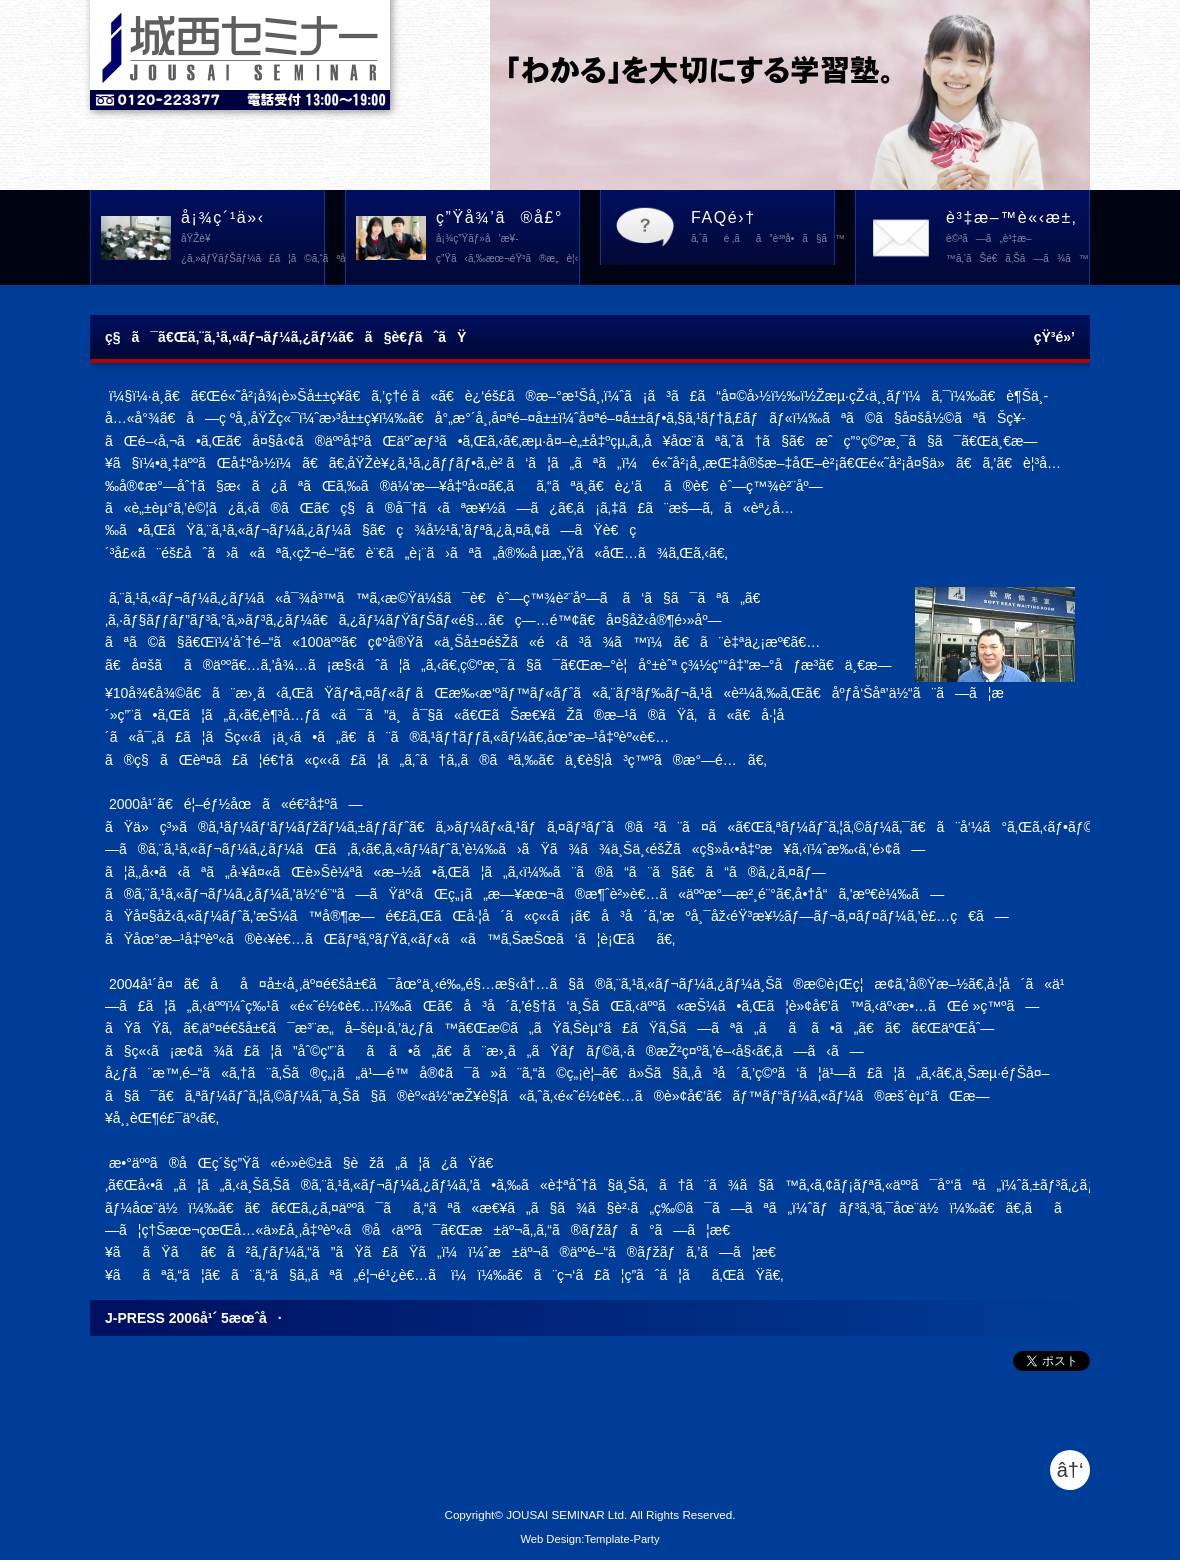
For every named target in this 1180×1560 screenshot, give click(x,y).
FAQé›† (763, 229)
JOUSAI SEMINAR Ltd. (566, 1514)
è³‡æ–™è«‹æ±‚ (1017, 239)
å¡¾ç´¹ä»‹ (253, 239)
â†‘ (1070, 1470)
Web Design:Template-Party (589, 1539)
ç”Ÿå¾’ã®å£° (507, 239)
